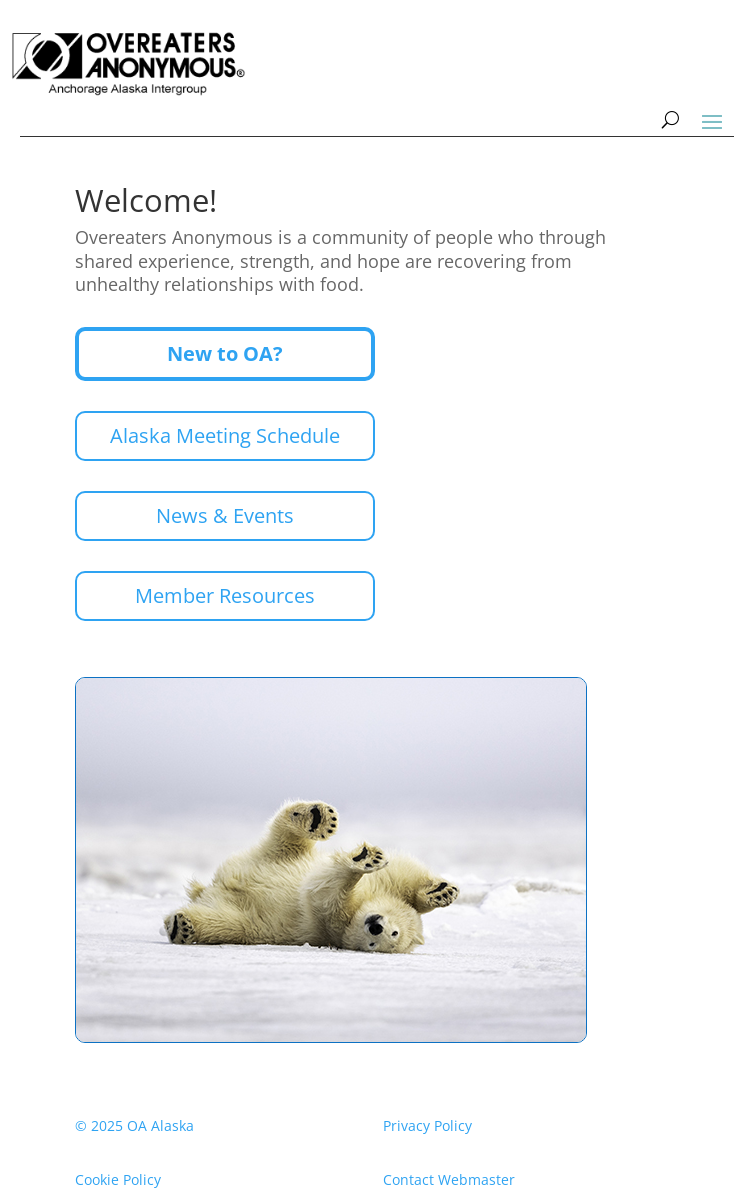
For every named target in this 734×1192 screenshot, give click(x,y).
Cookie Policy (118, 1179)
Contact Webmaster (449, 1179)
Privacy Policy (427, 1125)
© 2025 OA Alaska (134, 1125)
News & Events (225, 515)
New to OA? (225, 353)
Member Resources (225, 595)
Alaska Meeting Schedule (225, 435)
